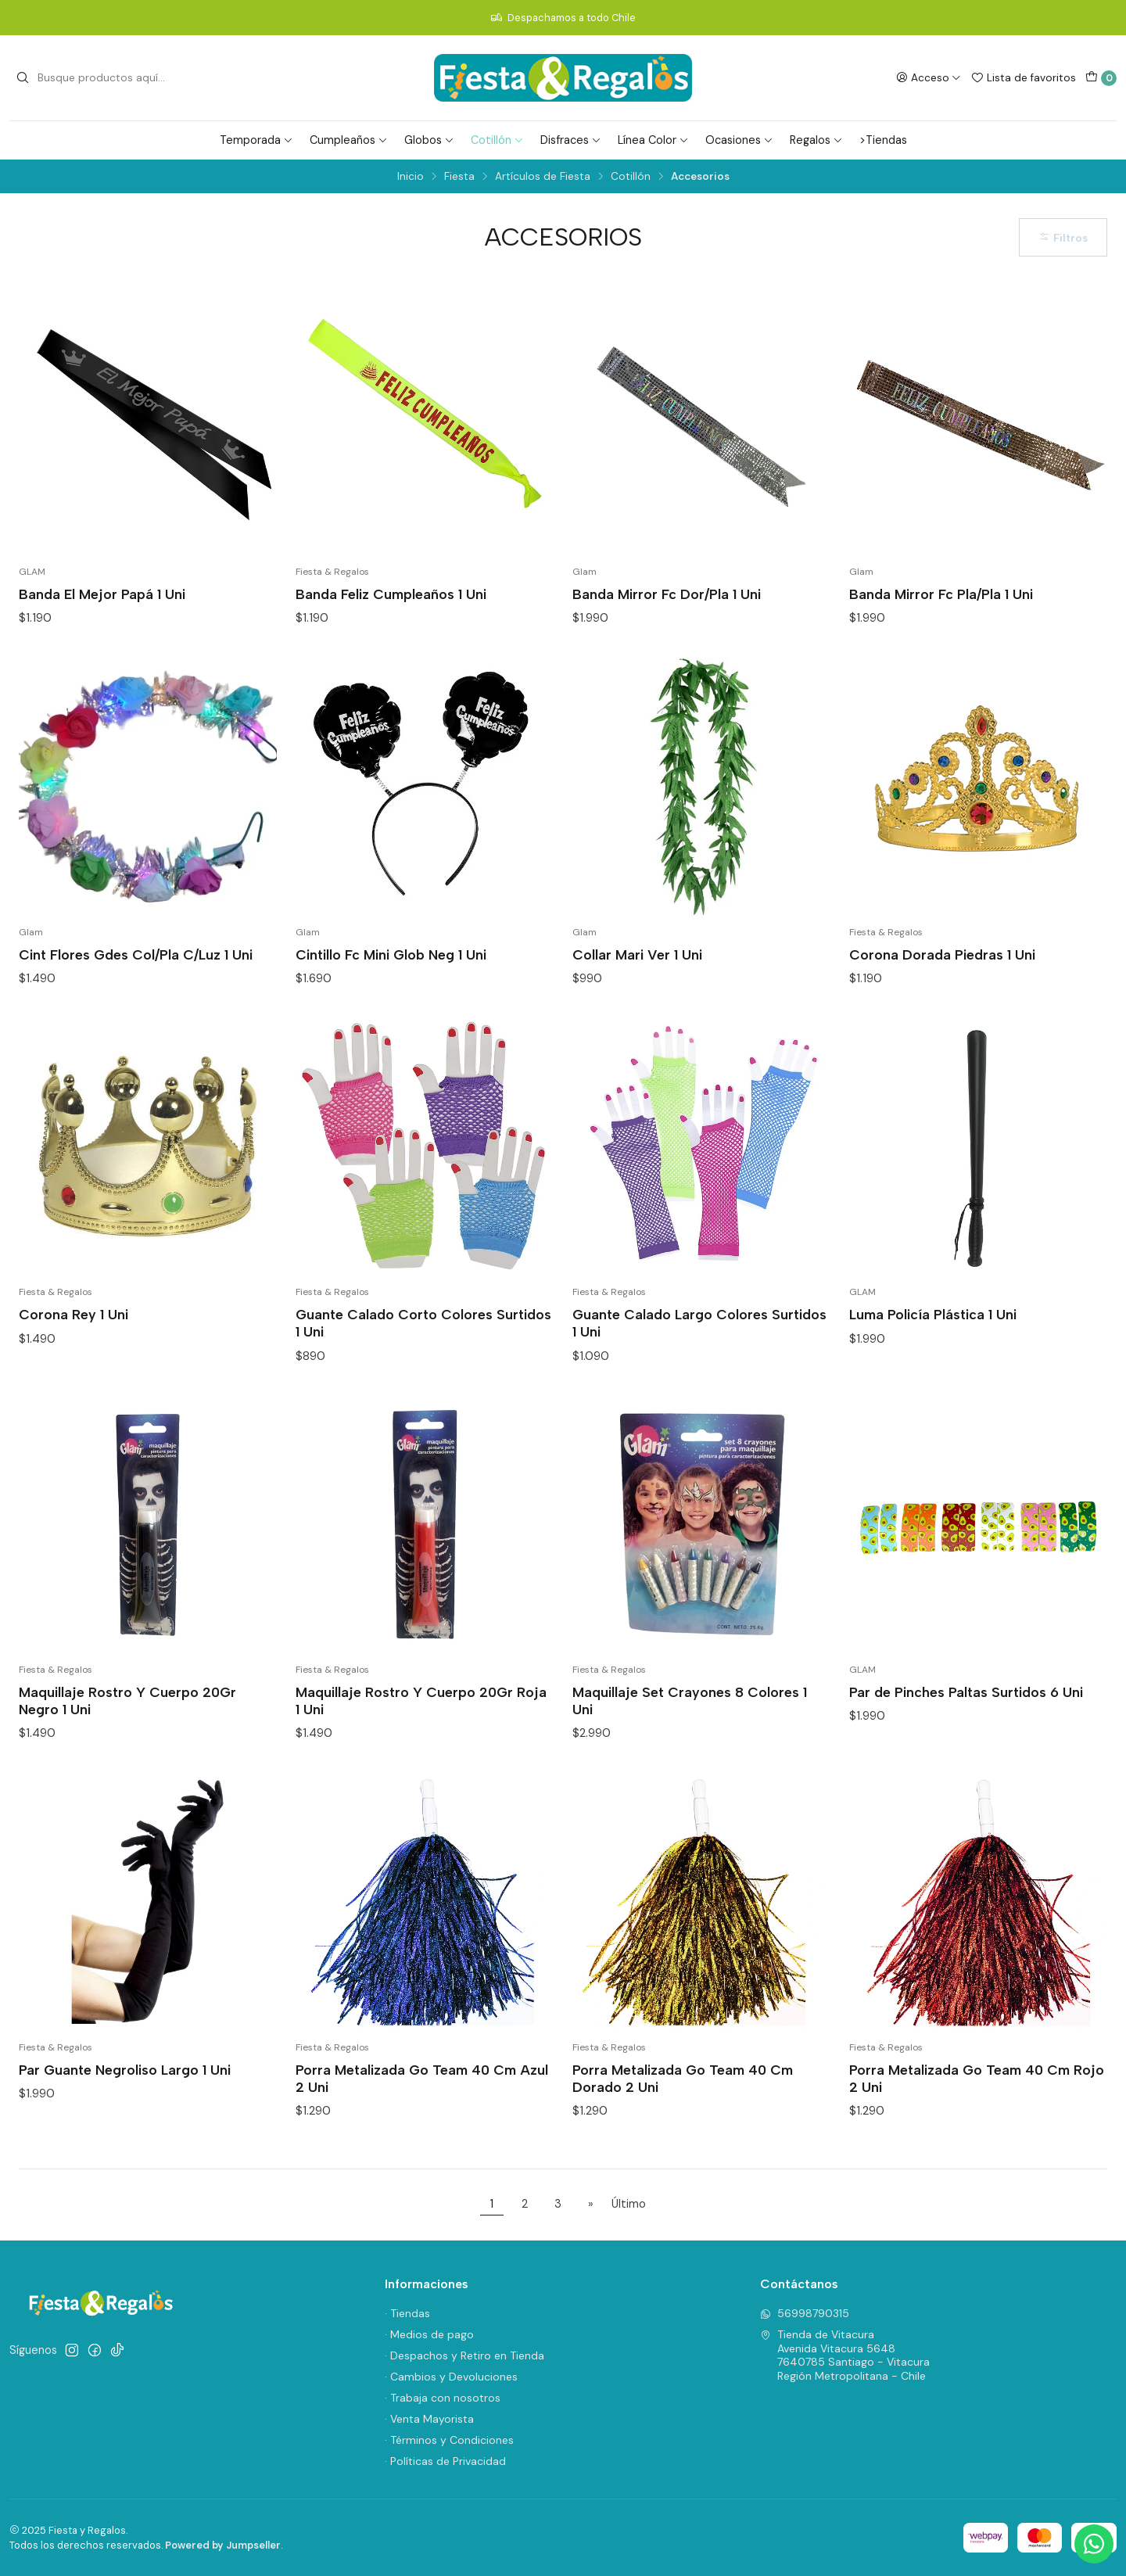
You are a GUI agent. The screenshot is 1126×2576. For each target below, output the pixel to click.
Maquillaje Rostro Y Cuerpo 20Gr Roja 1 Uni (421, 1700)
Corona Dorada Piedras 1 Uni (942, 954)
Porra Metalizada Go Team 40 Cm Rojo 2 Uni (976, 2078)
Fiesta (459, 176)
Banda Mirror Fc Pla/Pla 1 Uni (941, 594)
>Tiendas (883, 140)
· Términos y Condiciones (449, 2440)
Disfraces (570, 140)
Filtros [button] (1063, 238)
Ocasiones (739, 140)
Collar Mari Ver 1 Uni (637, 954)
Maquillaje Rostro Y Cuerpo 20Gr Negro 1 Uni (127, 1700)
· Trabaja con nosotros (442, 2398)
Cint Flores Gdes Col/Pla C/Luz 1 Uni (136, 954)
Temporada (256, 140)
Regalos (816, 140)
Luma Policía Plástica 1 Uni (933, 1314)
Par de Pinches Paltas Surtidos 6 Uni (966, 1692)
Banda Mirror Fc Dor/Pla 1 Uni (666, 594)
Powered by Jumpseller (223, 2545)
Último (628, 2204)
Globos (429, 140)
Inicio (410, 176)
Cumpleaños (349, 140)
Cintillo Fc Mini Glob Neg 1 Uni (391, 954)
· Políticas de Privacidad (445, 2461)
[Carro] (1101, 78)
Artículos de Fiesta (542, 176)
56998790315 (804, 2313)
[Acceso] (928, 77)
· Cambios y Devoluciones (451, 2377)
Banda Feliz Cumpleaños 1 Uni (391, 594)
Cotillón (497, 140)
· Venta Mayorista (429, 2419)
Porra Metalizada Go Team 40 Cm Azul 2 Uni (422, 2078)
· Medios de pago (429, 2334)
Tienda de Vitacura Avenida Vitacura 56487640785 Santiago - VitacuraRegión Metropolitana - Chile (845, 2355)
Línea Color (653, 140)
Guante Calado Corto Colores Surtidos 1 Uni (423, 1323)
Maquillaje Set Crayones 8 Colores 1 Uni (689, 1700)
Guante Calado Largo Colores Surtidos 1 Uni (699, 1323)
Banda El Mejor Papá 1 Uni (102, 594)
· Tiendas (407, 2313)
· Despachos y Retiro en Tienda (464, 2355)
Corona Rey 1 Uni (73, 1314)
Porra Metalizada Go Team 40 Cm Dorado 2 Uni (682, 2078)
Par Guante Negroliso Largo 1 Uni (125, 2069)
